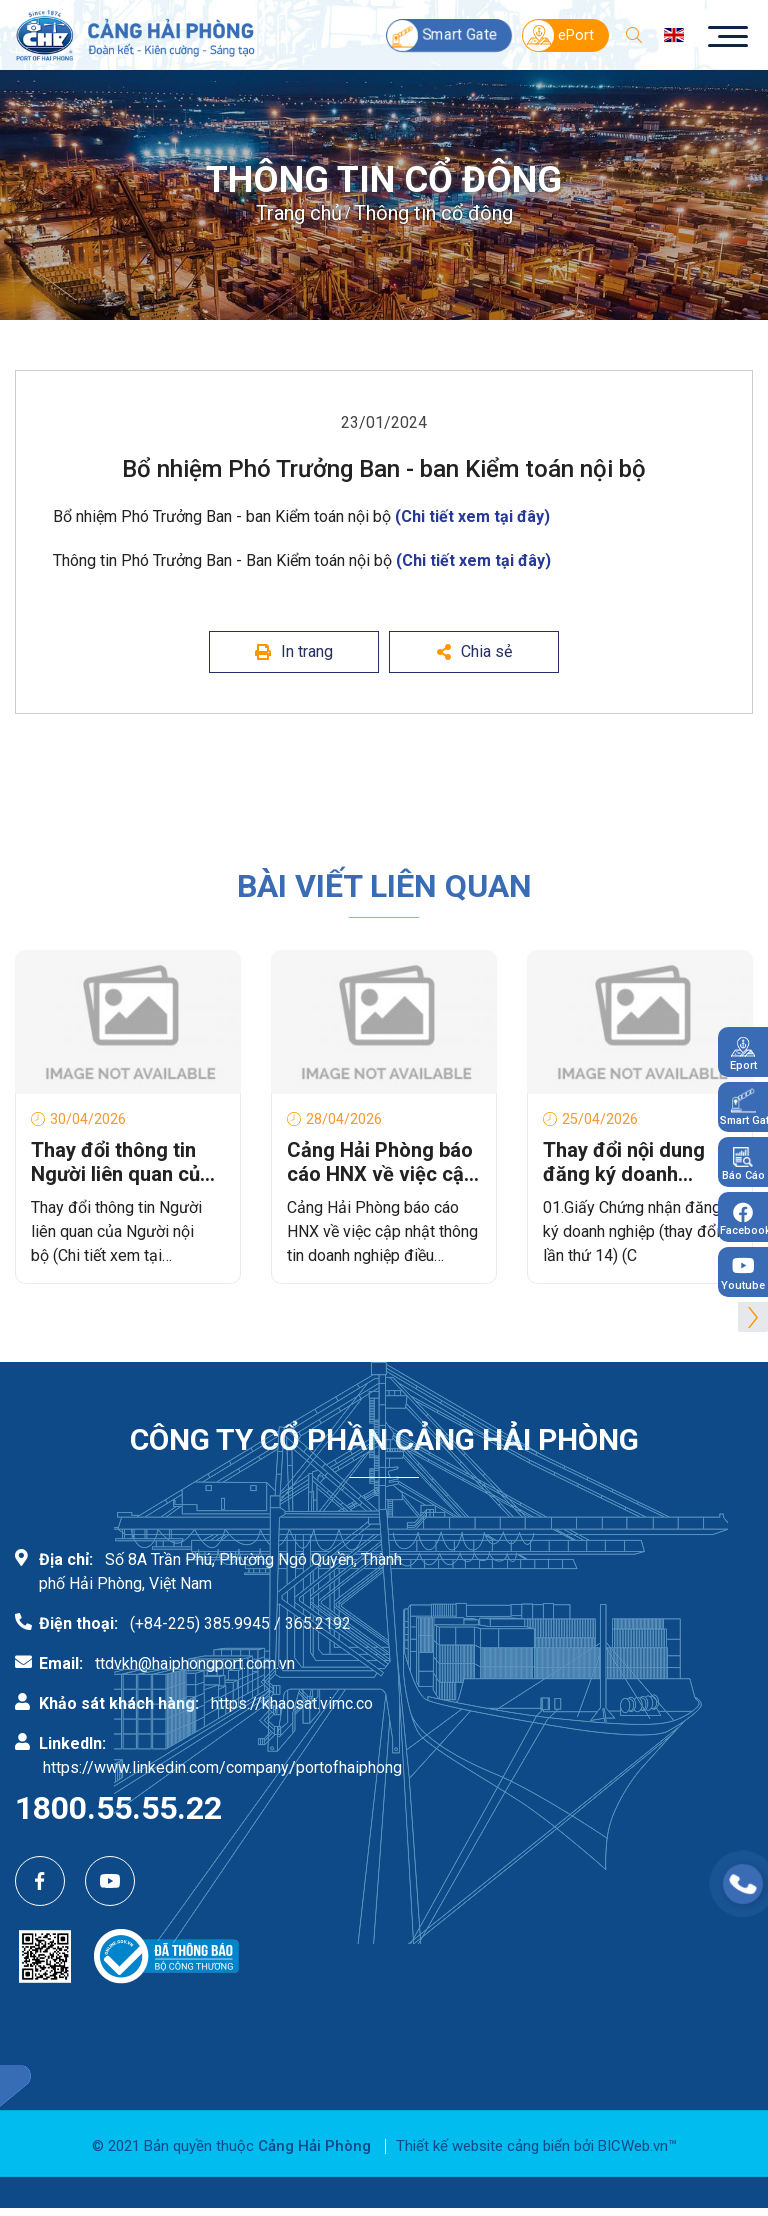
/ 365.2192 (312, 1623)
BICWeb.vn (633, 2146)
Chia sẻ (474, 651)
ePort (558, 35)
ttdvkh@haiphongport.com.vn (195, 1663)
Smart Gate (442, 34)
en (674, 35)
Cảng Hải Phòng (314, 2146)
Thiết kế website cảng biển (483, 2146)
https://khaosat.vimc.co (292, 1703)
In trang (294, 651)
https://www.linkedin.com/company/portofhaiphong (222, 1767)
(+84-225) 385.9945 (200, 1623)
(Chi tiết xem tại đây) (472, 516)
